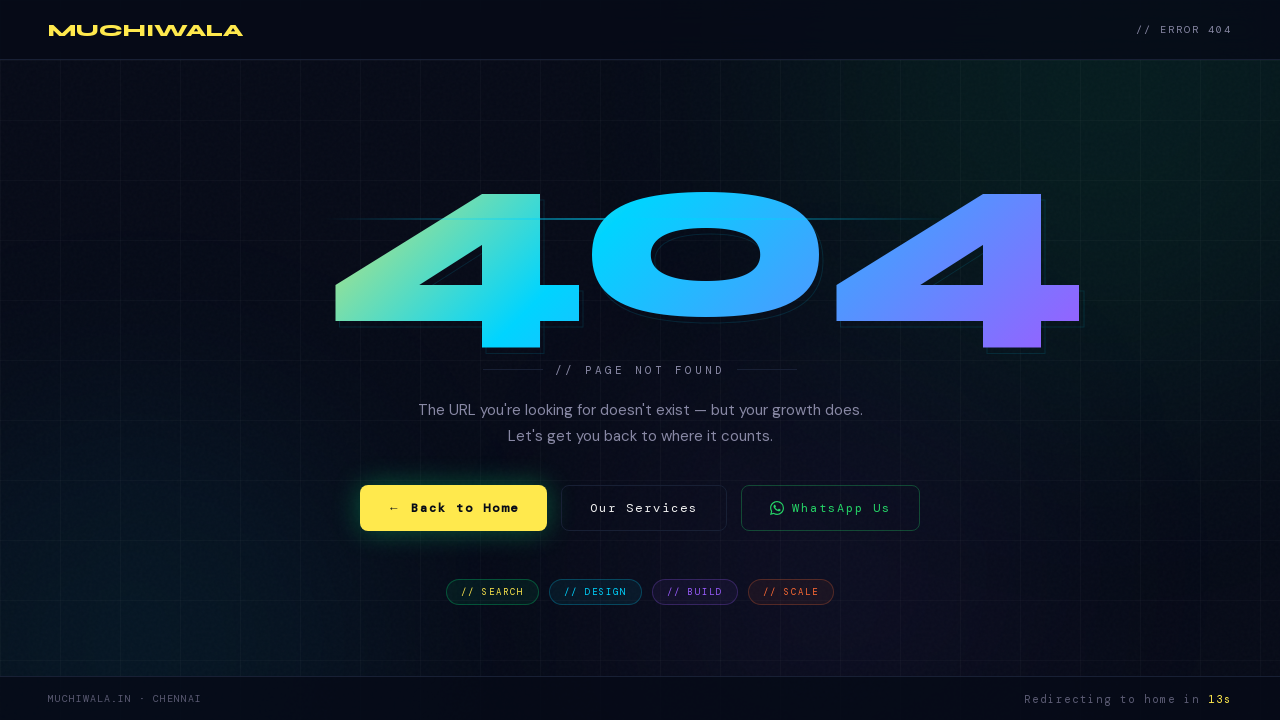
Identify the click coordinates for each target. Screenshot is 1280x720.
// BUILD (695, 592)
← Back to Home (453, 508)
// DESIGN (595, 592)
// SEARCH (492, 592)
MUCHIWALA (145, 30)
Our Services (644, 508)
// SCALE (791, 592)
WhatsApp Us (830, 508)
